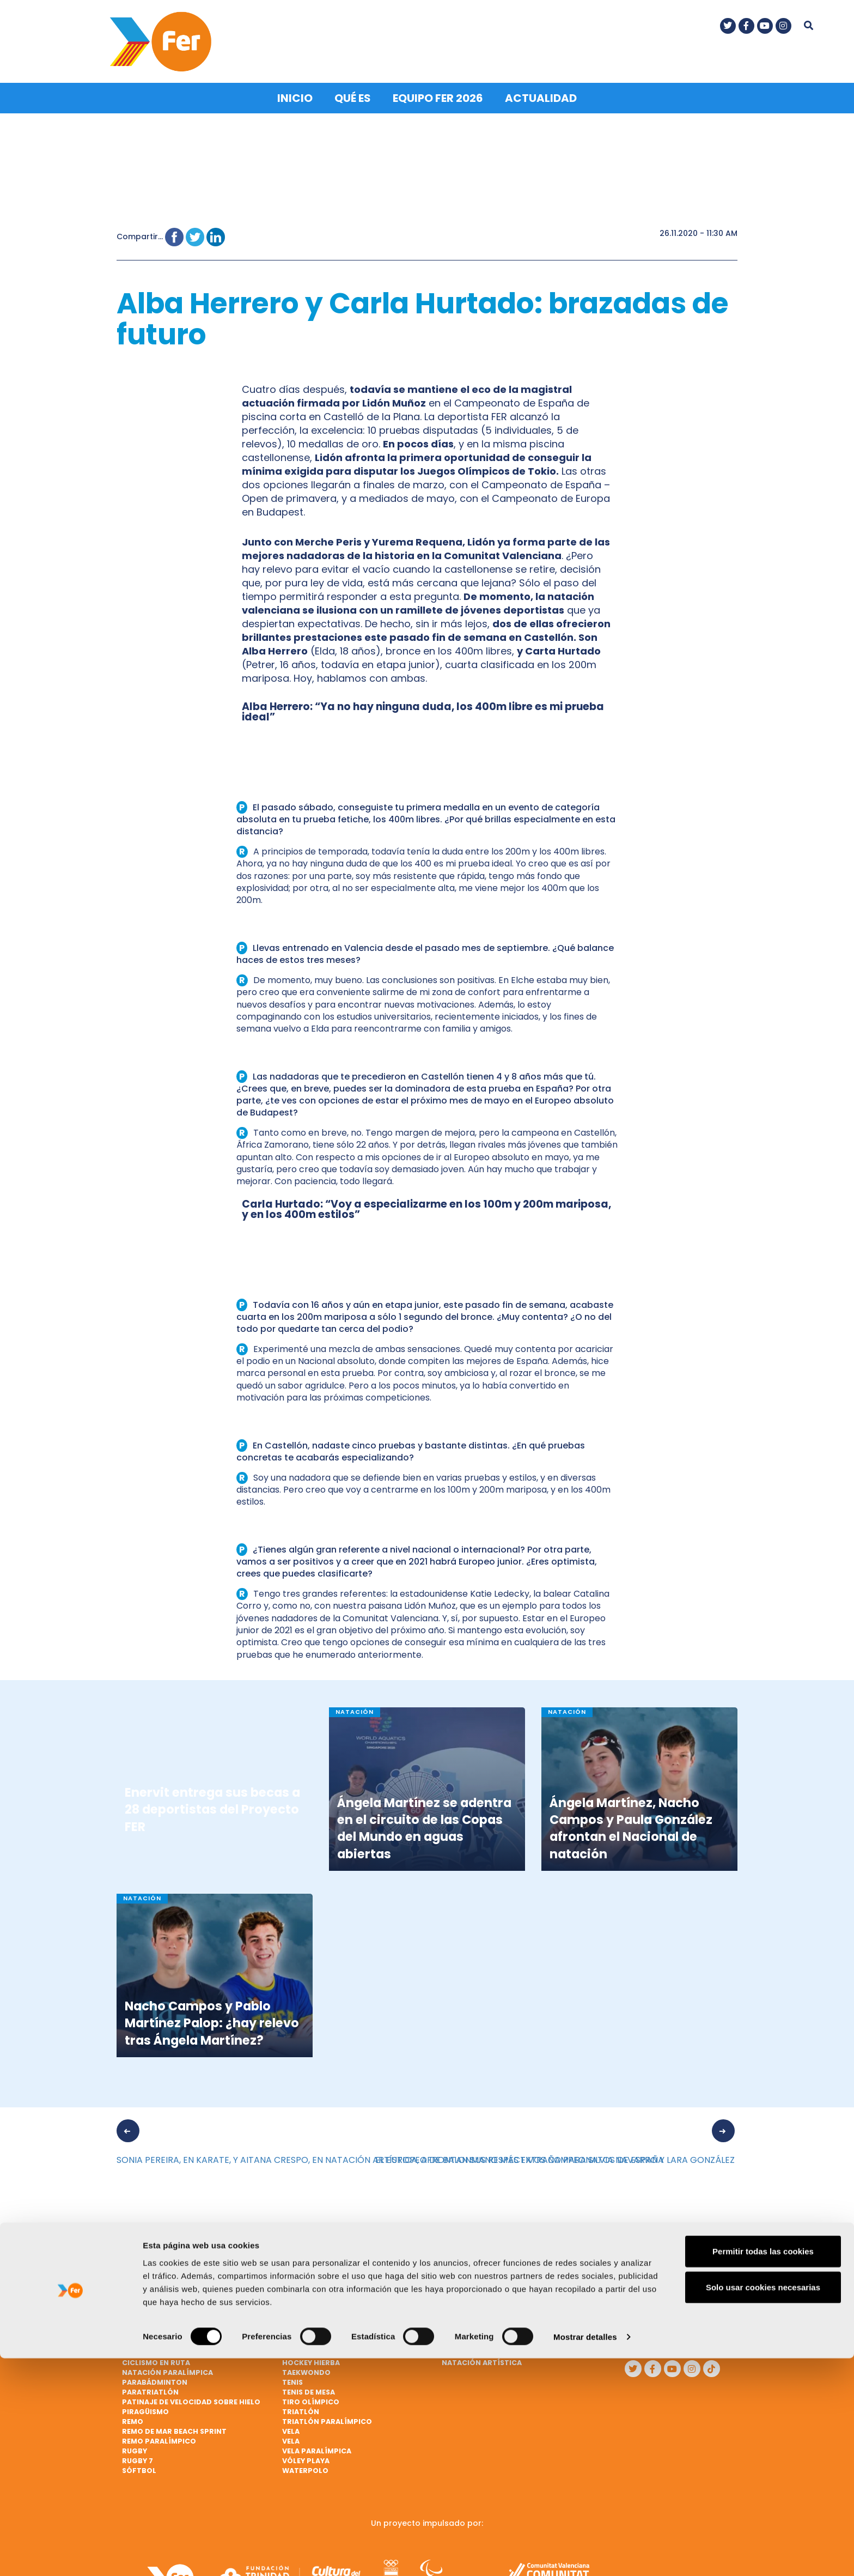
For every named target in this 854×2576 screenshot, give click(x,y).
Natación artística (482, 2359)
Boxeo (135, 2320)
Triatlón (300, 2408)
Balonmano (146, 2310)
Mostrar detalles (585, 2554)
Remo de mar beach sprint (174, 2428)
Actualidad (541, 94)
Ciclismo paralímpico (326, 2261)
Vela (291, 2428)
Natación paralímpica (167, 2369)
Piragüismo (145, 2408)
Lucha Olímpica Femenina (492, 2320)
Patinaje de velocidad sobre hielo (191, 2398)
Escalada (301, 2271)
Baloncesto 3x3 (154, 2300)
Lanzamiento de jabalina (492, 2290)
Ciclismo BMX (149, 2339)
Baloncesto (147, 2290)
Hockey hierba (311, 2359)
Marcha (458, 2330)
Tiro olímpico (310, 2398)
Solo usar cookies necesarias (763, 2505)
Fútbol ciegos (311, 2300)
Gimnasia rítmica (317, 2320)
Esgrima (298, 2281)
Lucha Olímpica (473, 2310)
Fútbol (296, 2290)
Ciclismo (140, 2330)
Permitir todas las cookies (763, 2469)
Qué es (352, 94)
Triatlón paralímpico (327, 2418)
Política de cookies (657, 2331)
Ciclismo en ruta (156, 2359)
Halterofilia (307, 2339)
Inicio (295, 94)
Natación (461, 2349)
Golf (292, 2330)
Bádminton (145, 2281)
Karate (456, 2281)
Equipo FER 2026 (438, 94)
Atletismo (142, 2261)
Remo (132, 2418)
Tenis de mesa (308, 2388)
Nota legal (657, 2305)
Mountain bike (470, 2339)
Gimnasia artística (320, 2310)
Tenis (292, 2379)
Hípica (295, 2349)
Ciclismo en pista (157, 2349)
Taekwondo (306, 2369)
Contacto (656, 2286)
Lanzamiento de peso (484, 2300)
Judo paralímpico (478, 2271)
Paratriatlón (150, 2388)
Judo (452, 2261)
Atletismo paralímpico (169, 2271)
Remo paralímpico (159, 2437)
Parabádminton (154, 2379)
